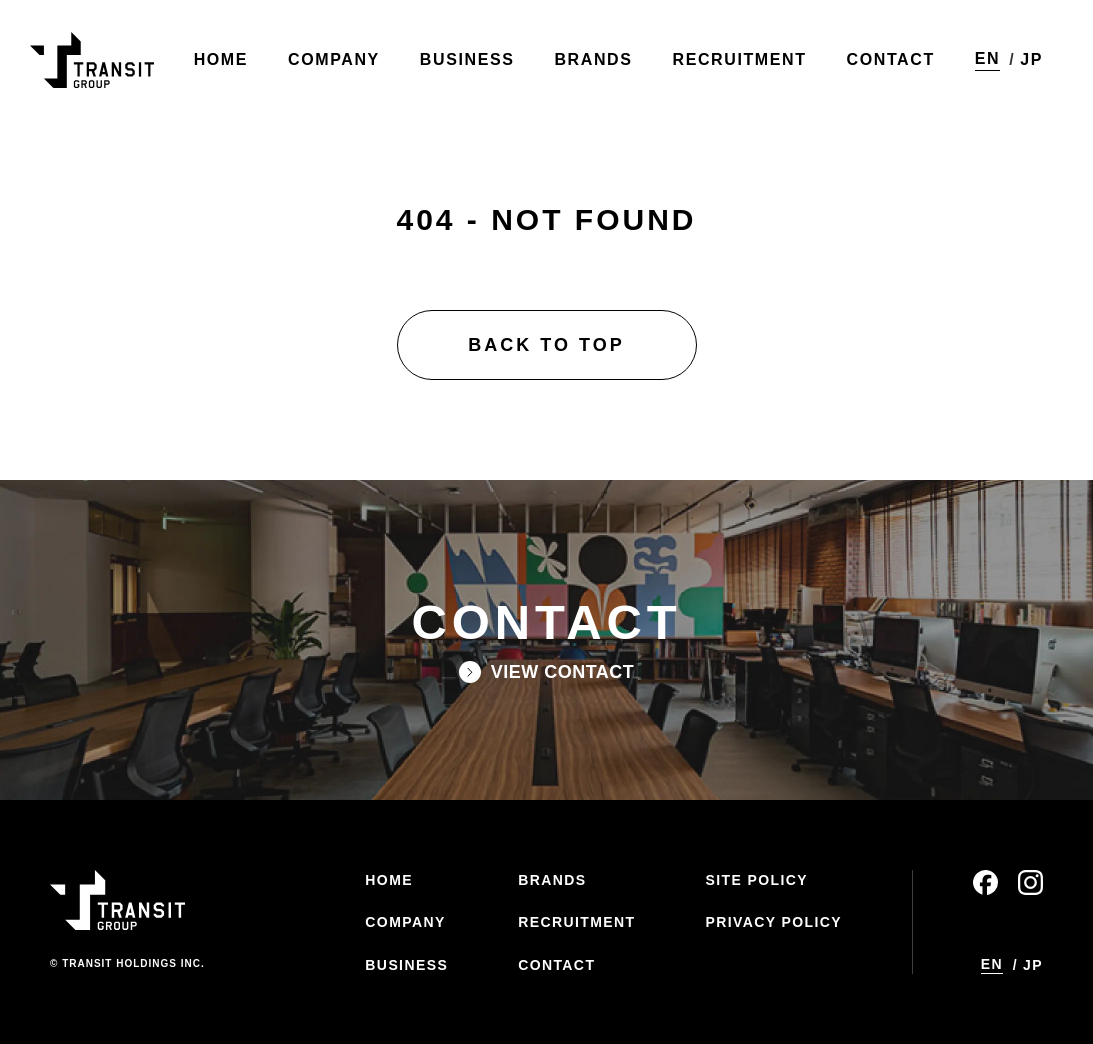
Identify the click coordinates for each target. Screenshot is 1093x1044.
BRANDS (552, 880)
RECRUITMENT (576, 922)
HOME (389, 880)
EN (987, 58)
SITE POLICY (756, 880)
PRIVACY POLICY (773, 922)
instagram (1030, 882)
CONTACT (556, 965)
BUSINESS (406, 965)
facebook (985, 882)
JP (1031, 59)
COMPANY (405, 922)
